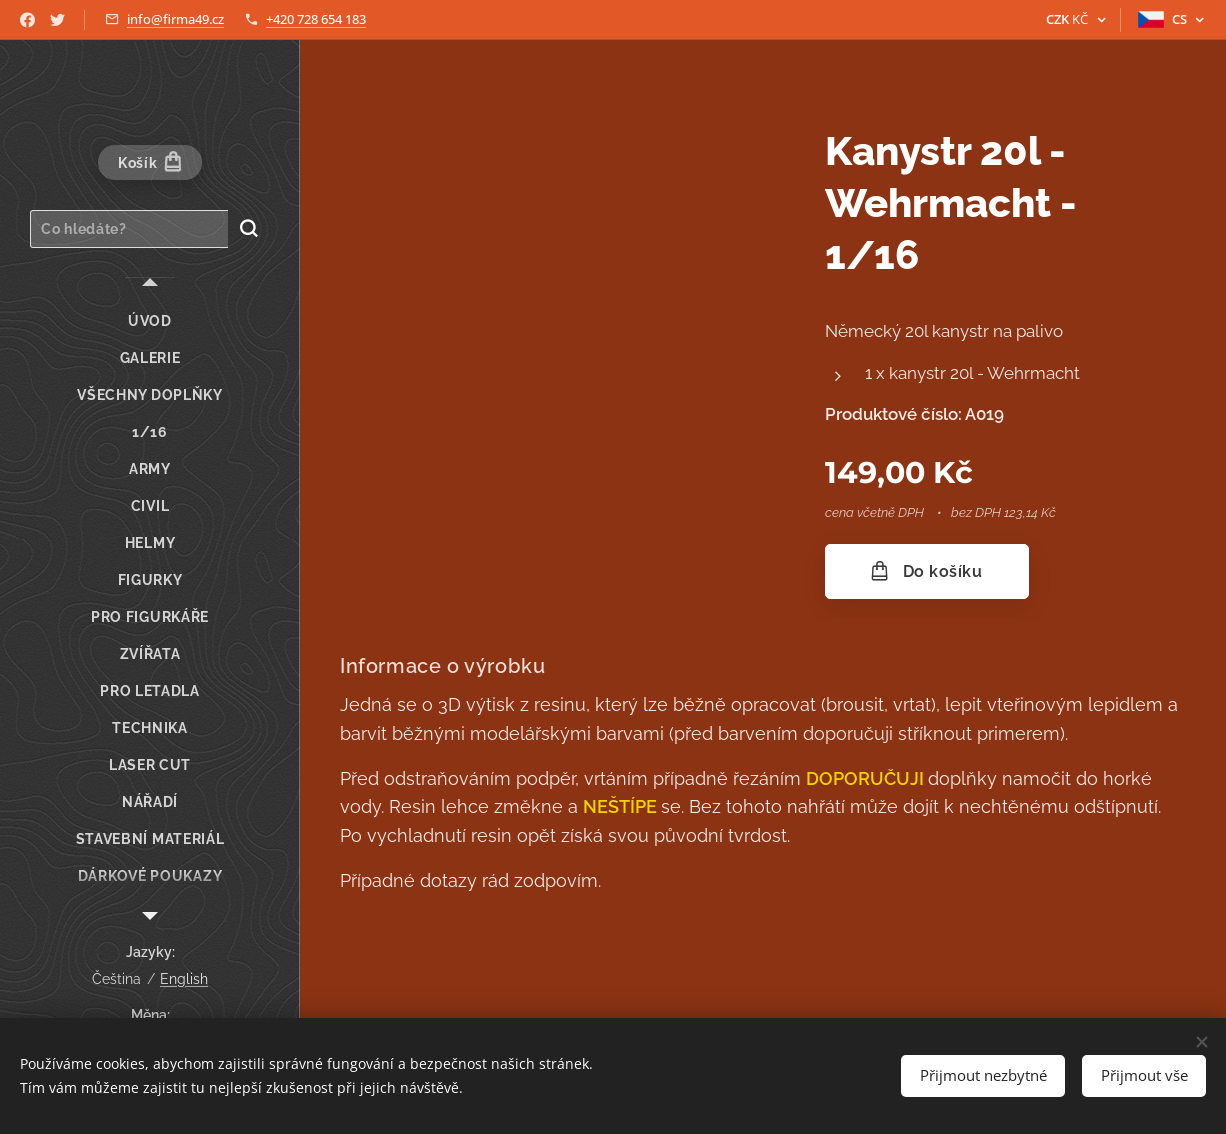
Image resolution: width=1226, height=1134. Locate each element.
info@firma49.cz (175, 19)
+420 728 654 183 (316, 19)
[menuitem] (150, 321)
